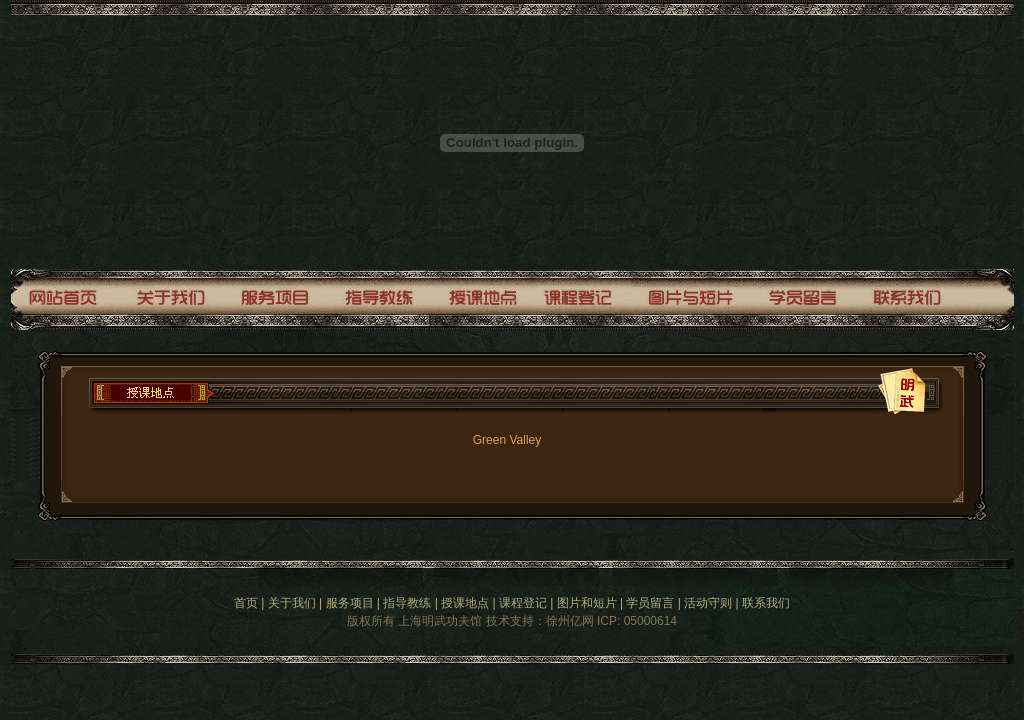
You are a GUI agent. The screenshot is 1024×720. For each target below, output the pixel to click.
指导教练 (407, 603)
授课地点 (465, 603)
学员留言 (650, 603)
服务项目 (350, 603)
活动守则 (708, 603)
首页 (246, 603)
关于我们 (292, 603)
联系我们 (766, 603)
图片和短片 (587, 603)
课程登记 (523, 603)
